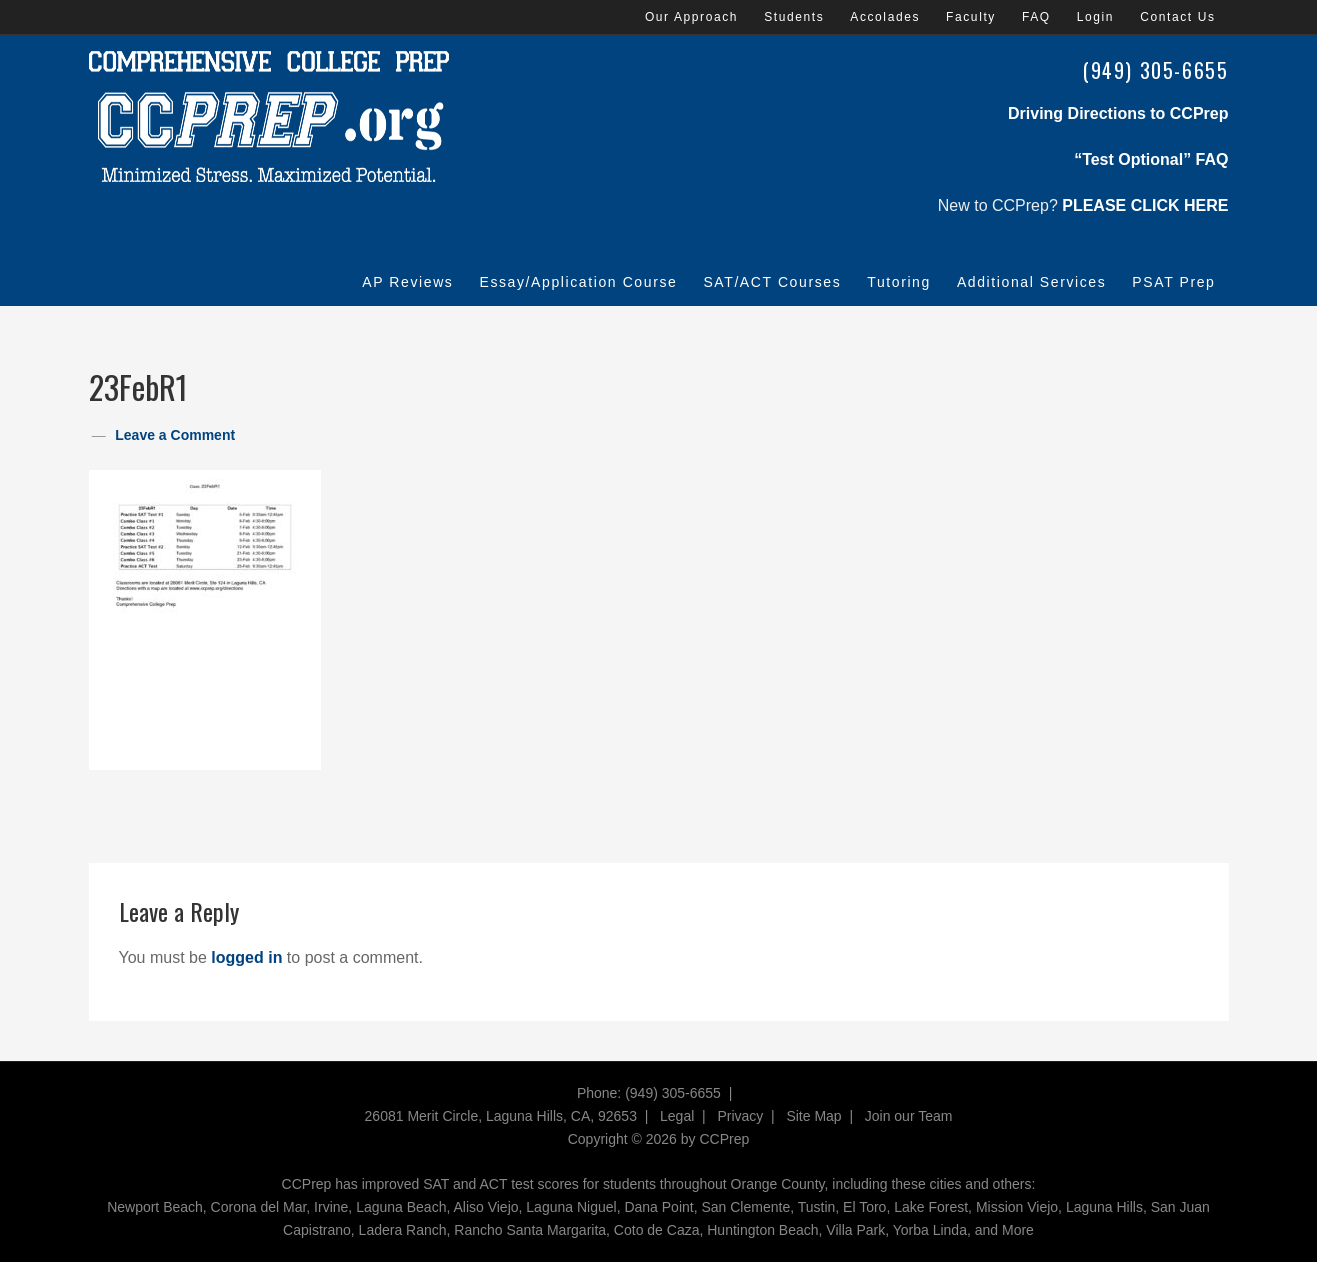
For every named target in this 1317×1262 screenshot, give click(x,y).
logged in (246, 957)
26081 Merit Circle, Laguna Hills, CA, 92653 (501, 1116)
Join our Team (909, 1116)
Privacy (740, 1116)
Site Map (813, 1116)
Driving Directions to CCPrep (1118, 113)
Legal (677, 1116)
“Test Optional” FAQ (1151, 159)
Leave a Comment (175, 435)
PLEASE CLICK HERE (1145, 205)
